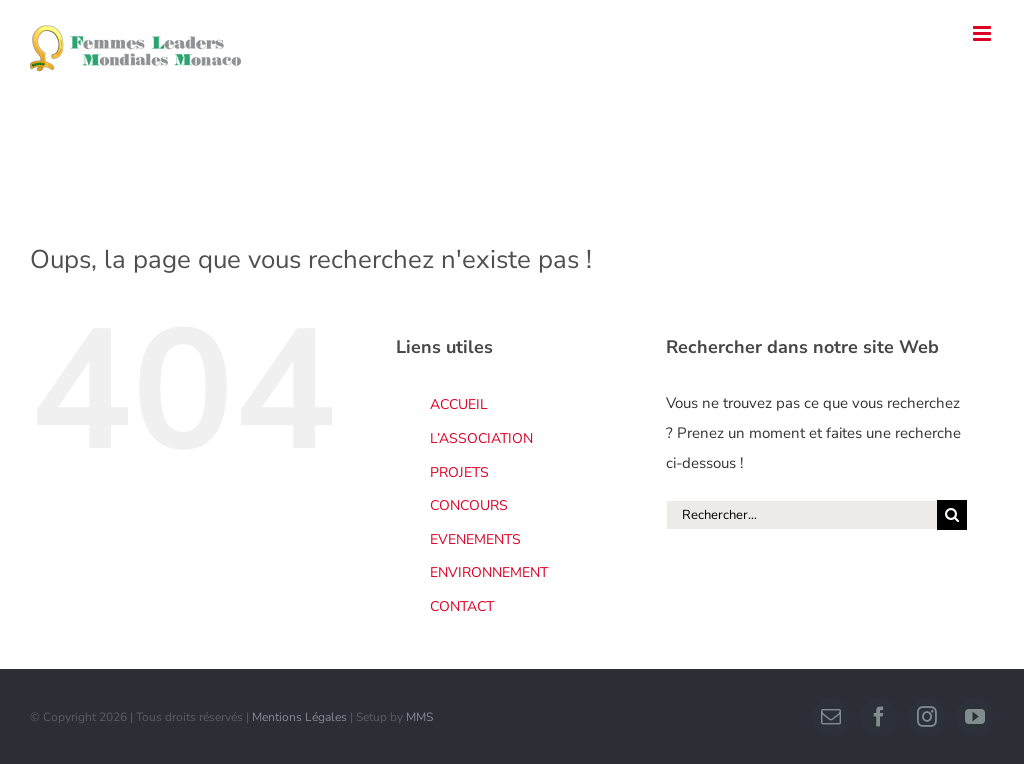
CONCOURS (469, 505)
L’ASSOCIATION (481, 438)
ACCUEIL (459, 404)
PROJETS (459, 472)
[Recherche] (952, 515)
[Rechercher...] (801, 515)
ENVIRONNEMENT (489, 572)
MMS (419, 717)
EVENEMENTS (475, 539)
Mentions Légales (299, 717)
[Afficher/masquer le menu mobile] (983, 33)
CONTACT (462, 606)
